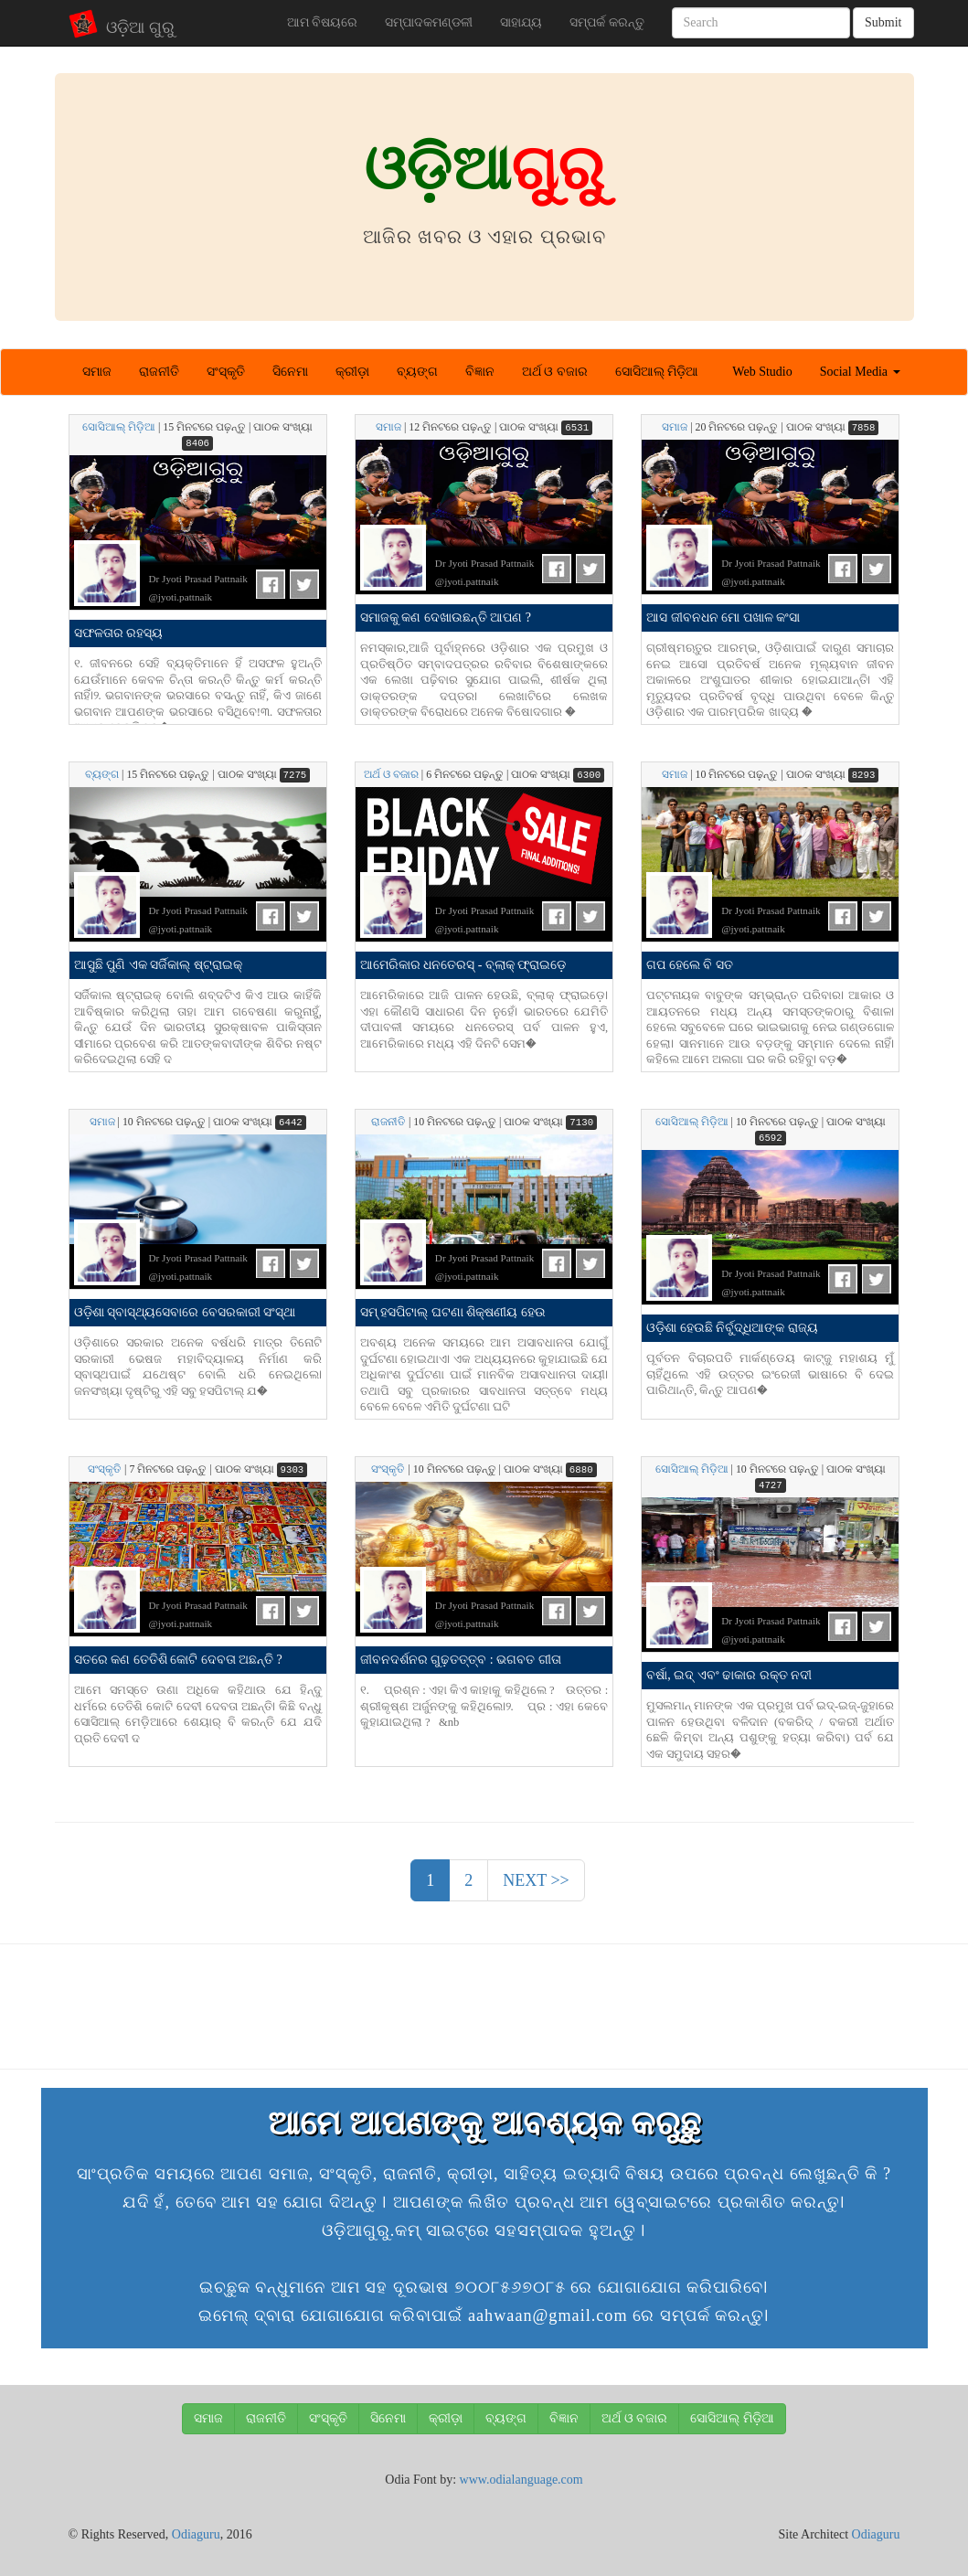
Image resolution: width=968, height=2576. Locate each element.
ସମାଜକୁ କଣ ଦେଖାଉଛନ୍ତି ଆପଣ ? (445, 617)
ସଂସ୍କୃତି (226, 371)
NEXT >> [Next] (536, 1880)
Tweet (304, 584)
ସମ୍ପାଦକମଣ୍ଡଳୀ (429, 22)
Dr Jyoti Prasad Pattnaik (198, 578)
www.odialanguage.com (521, 2479)
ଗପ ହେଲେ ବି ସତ (689, 965)
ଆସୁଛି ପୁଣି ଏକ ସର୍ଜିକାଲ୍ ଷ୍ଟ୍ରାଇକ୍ (158, 965)
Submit (883, 22)
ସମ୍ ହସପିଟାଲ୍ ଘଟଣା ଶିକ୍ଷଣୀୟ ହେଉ (453, 1312)
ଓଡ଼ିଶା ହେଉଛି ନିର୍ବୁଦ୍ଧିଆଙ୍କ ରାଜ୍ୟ (732, 1328)
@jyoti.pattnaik (181, 596)
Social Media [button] (860, 371)
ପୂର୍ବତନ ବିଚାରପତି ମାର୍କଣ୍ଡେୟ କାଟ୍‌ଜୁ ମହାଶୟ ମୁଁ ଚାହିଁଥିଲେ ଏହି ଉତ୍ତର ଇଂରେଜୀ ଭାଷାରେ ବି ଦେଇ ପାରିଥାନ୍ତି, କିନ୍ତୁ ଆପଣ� (770, 1374)
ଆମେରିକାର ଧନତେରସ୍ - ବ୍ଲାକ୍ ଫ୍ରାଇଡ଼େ (463, 965)
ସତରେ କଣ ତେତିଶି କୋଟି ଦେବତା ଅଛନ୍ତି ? (178, 1659)
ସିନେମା (290, 371)
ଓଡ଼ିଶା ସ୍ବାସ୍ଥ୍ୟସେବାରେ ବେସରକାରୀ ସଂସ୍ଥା (185, 1312)
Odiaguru (196, 2534)
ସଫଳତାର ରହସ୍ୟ (119, 633)
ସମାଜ (97, 371)
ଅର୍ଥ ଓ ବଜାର (555, 371)
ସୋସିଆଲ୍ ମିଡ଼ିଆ (657, 371)
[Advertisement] (484, 2004)
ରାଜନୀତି (159, 371)
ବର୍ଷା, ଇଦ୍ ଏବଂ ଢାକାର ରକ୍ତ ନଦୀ (729, 1675)
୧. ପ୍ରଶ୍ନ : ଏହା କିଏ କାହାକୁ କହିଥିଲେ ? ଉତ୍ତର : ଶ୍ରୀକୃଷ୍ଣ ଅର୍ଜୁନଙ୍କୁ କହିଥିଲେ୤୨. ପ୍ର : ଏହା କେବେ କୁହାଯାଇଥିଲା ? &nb (484, 1706)
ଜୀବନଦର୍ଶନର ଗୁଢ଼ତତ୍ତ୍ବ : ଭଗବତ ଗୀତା (460, 1659)
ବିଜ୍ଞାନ (480, 371)
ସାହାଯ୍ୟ (521, 22)
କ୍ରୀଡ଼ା (352, 371)
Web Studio (762, 371)
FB (270, 584)
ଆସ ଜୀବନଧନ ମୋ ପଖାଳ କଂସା (723, 617)
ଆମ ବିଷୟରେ (322, 22)
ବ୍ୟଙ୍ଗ (417, 371)
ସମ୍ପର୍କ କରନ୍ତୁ (606, 22)
